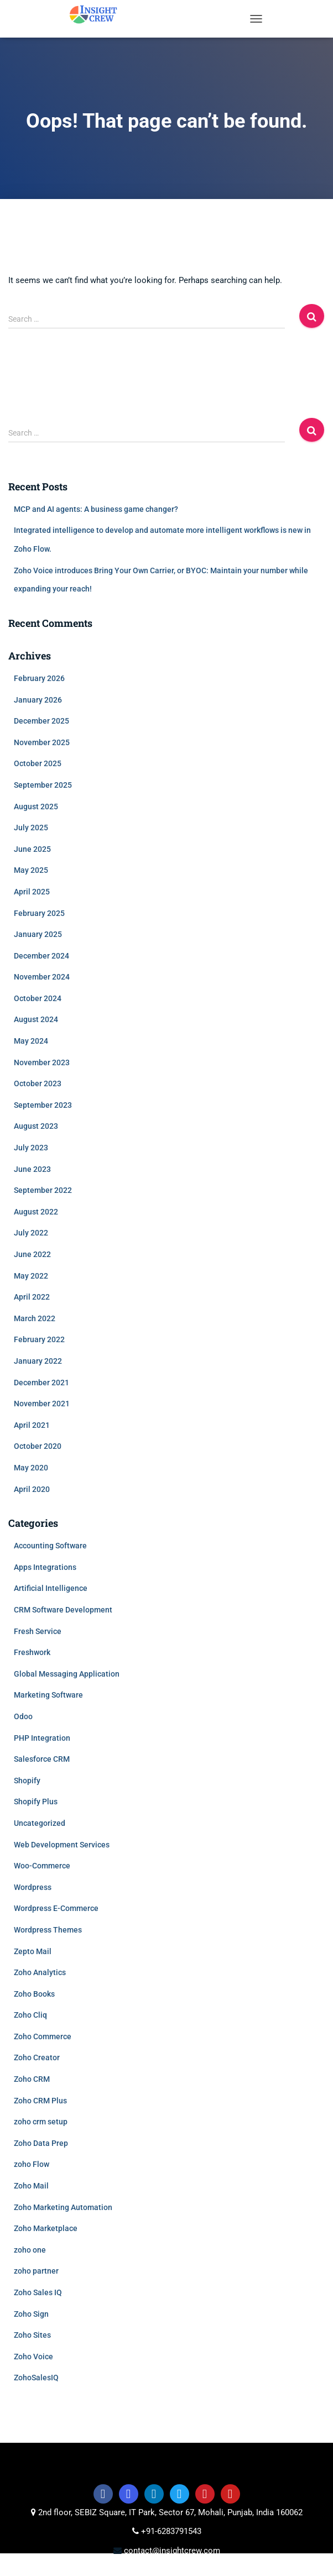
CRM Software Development (63, 1609)
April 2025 (32, 891)
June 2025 (32, 849)
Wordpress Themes (48, 1929)
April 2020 (32, 1489)
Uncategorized (39, 1823)
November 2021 (42, 1403)
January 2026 (38, 699)
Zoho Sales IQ (38, 2292)
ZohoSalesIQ (36, 2377)
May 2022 (31, 1275)
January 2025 (38, 934)
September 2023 (43, 1105)
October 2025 (37, 763)
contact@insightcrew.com (171, 2551)
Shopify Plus (36, 1801)
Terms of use (85, 2569)
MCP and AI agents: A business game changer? (96, 509)
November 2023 (42, 1062)
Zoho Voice (33, 2356)
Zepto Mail (32, 1951)
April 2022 (32, 1296)
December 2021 (41, 1382)
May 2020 (31, 1467)
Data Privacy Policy (235, 2569)
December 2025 (41, 720)
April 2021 (32, 1425)
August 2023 (36, 1126)
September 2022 (43, 1190)
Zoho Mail (31, 2185)
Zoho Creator (37, 2057)
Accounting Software (50, 1545)
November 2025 (42, 742)
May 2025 (31, 870)
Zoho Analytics (40, 1972)
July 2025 (31, 827)
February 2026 (39, 678)
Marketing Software (48, 1694)
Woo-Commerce (42, 1865)
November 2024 (42, 976)
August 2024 (36, 1019)
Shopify (27, 1780)
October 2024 (37, 998)
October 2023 (37, 1083)
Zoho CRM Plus (40, 2100)
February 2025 (39, 913)
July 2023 (31, 1147)
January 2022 (38, 1361)
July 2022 (31, 1232)
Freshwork (32, 1652)
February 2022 (39, 1339)
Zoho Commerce (42, 2036)
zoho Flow (31, 2164)
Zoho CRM (32, 2079)
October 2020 (37, 1446)
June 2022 (32, 1254)
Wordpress (32, 1887)
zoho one (30, 2249)
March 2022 (34, 1318)
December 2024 (41, 955)
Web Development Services (62, 1844)
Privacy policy (153, 2569)
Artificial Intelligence (50, 1588)
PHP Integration (42, 1738)
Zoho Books (34, 1993)
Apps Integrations (45, 1567)
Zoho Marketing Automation (63, 2207)
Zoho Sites (32, 2335)
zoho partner (36, 2270)
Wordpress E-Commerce (56, 1908)
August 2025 (36, 806)
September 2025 (43, 785)
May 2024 (31, 1040)
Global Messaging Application (66, 1673)
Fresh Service (37, 1631)
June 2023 (32, 1169)
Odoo (23, 1716)
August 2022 (36, 1211)
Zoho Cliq (30, 2014)
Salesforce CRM (42, 1759)
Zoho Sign (31, 2314)
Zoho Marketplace (45, 2228)
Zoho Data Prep (41, 2143)
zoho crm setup (40, 2121)
